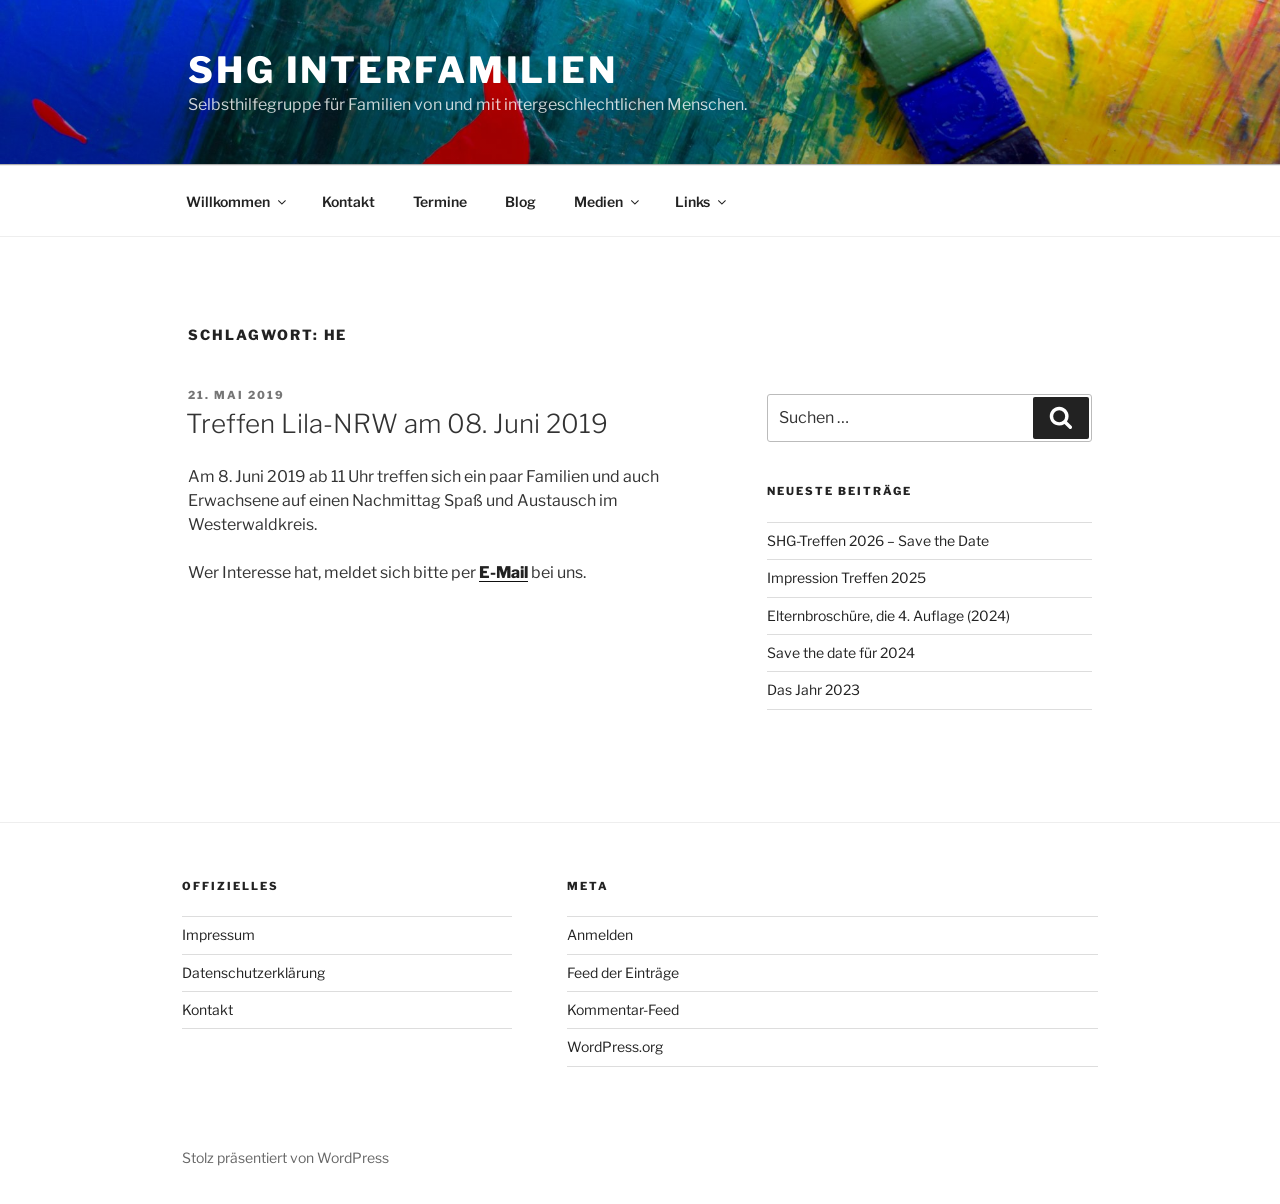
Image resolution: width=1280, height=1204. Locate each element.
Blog (520, 201)
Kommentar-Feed (623, 1009)
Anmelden (600, 934)
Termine (440, 201)
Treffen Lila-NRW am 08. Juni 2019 (397, 423)
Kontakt (348, 201)
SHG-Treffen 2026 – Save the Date (878, 540)
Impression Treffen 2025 (846, 577)
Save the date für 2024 (841, 652)
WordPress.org (615, 1046)
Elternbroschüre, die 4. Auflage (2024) (888, 615)
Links (702, 201)
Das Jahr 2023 (813, 689)
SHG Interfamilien (403, 70)
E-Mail (503, 572)
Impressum (218, 934)
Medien (608, 201)
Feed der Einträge (623, 972)
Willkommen (237, 201)
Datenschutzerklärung (253, 972)
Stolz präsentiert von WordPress (285, 1157)
